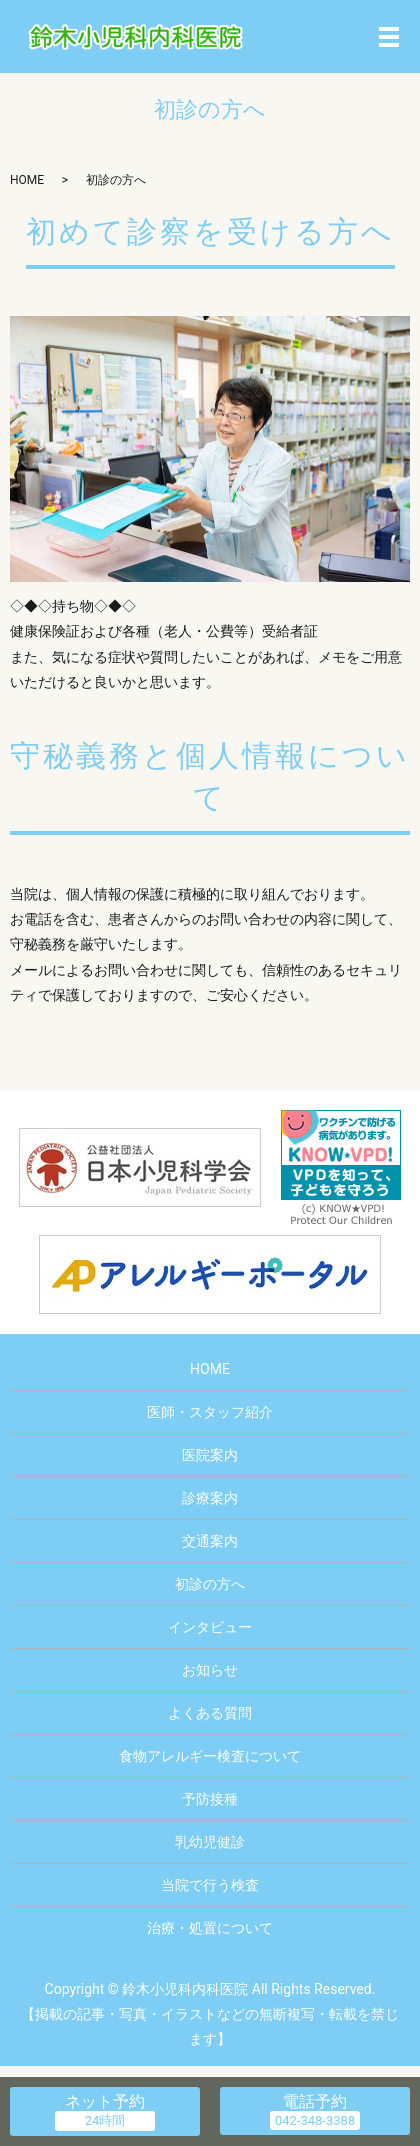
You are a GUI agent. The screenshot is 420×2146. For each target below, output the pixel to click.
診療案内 (210, 1498)
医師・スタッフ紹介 (210, 1412)
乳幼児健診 (210, 1842)
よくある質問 (210, 1713)
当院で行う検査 (210, 1885)
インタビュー (210, 1627)
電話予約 (315, 2101)
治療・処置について (210, 1928)
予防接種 (210, 1799)
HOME (27, 180)
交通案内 (210, 1541)
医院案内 (210, 1455)
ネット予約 (105, 2101)
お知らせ (210, 1670)
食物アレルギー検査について (210, 1756)
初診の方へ (210, 1584)
